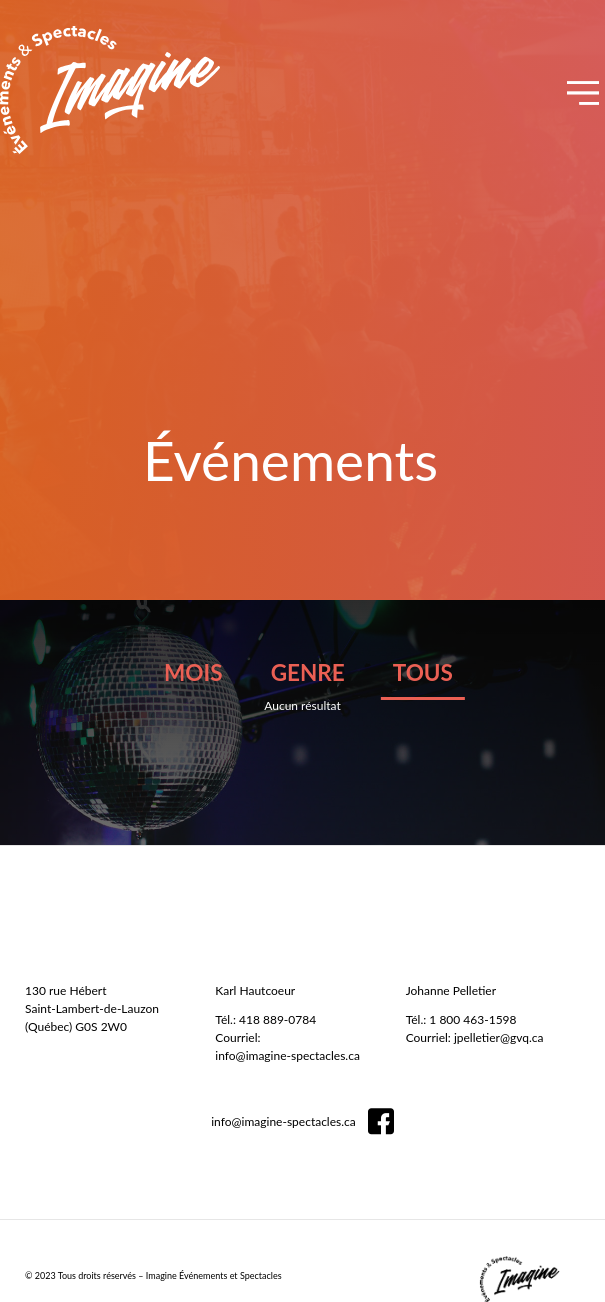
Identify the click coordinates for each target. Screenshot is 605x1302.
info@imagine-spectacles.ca (287, 1055)
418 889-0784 (277, 1019)
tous (423, 673)
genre (308, 673)
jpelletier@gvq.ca (499, 1037)
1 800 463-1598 (472, 1019)
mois (193, 673)
